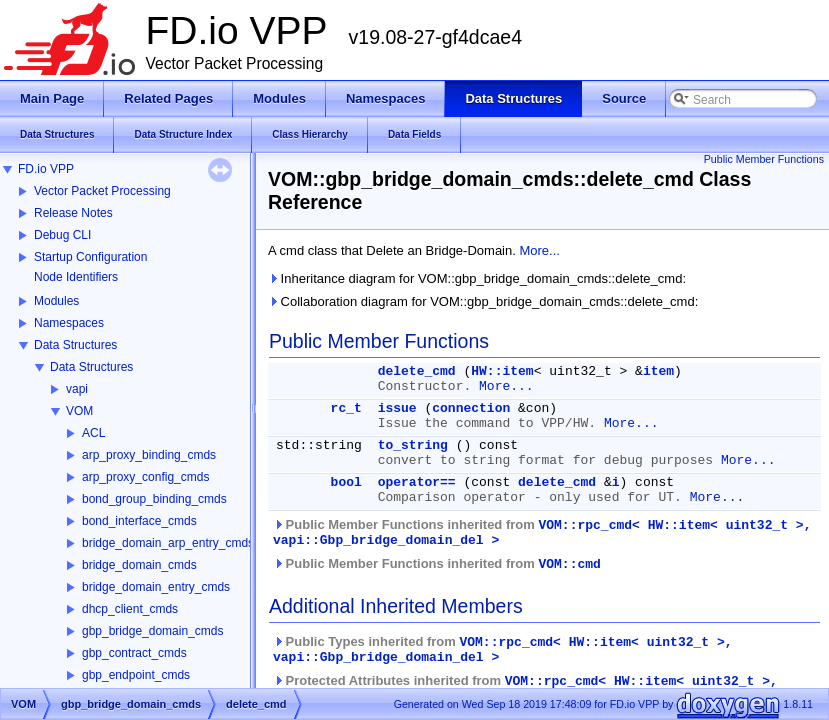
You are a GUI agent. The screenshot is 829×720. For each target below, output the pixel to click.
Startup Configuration (90, 257)
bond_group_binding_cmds (154, 499)
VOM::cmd (569, 564)
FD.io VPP (46, 169)
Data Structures (75, 345)
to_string (413, 445)
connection (471, 408)
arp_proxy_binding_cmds (149, 455)
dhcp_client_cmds (130, 609)
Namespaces (69, 323)
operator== (417, 482)
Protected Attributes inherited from (525, 688)
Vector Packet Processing (102, 191)
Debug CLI (62, 235)
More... (539, 250)
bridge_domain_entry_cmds (156, 587)
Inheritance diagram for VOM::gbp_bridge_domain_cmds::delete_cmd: (477, 278)
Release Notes (73, 213)
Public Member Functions (764, 159)
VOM (79, 411)
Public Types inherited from (503, 649)
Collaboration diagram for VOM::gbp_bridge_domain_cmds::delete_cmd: (483, 301)
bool (346, 482)
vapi (77, 389)
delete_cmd (417, 371)
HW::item (502, 371)
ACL (93, 433)
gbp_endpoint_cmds (136, 675)
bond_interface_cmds (139, 521)
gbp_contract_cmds (134, 653)
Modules (56, 301)
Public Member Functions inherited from (542, 532)
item (658, 371)
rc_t (346, 408)
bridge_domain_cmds (139, 565)
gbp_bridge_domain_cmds (152, 631)
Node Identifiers (76, 277)
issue (397, 408)
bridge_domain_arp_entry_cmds (168, 543)
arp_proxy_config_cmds (145, 477)
